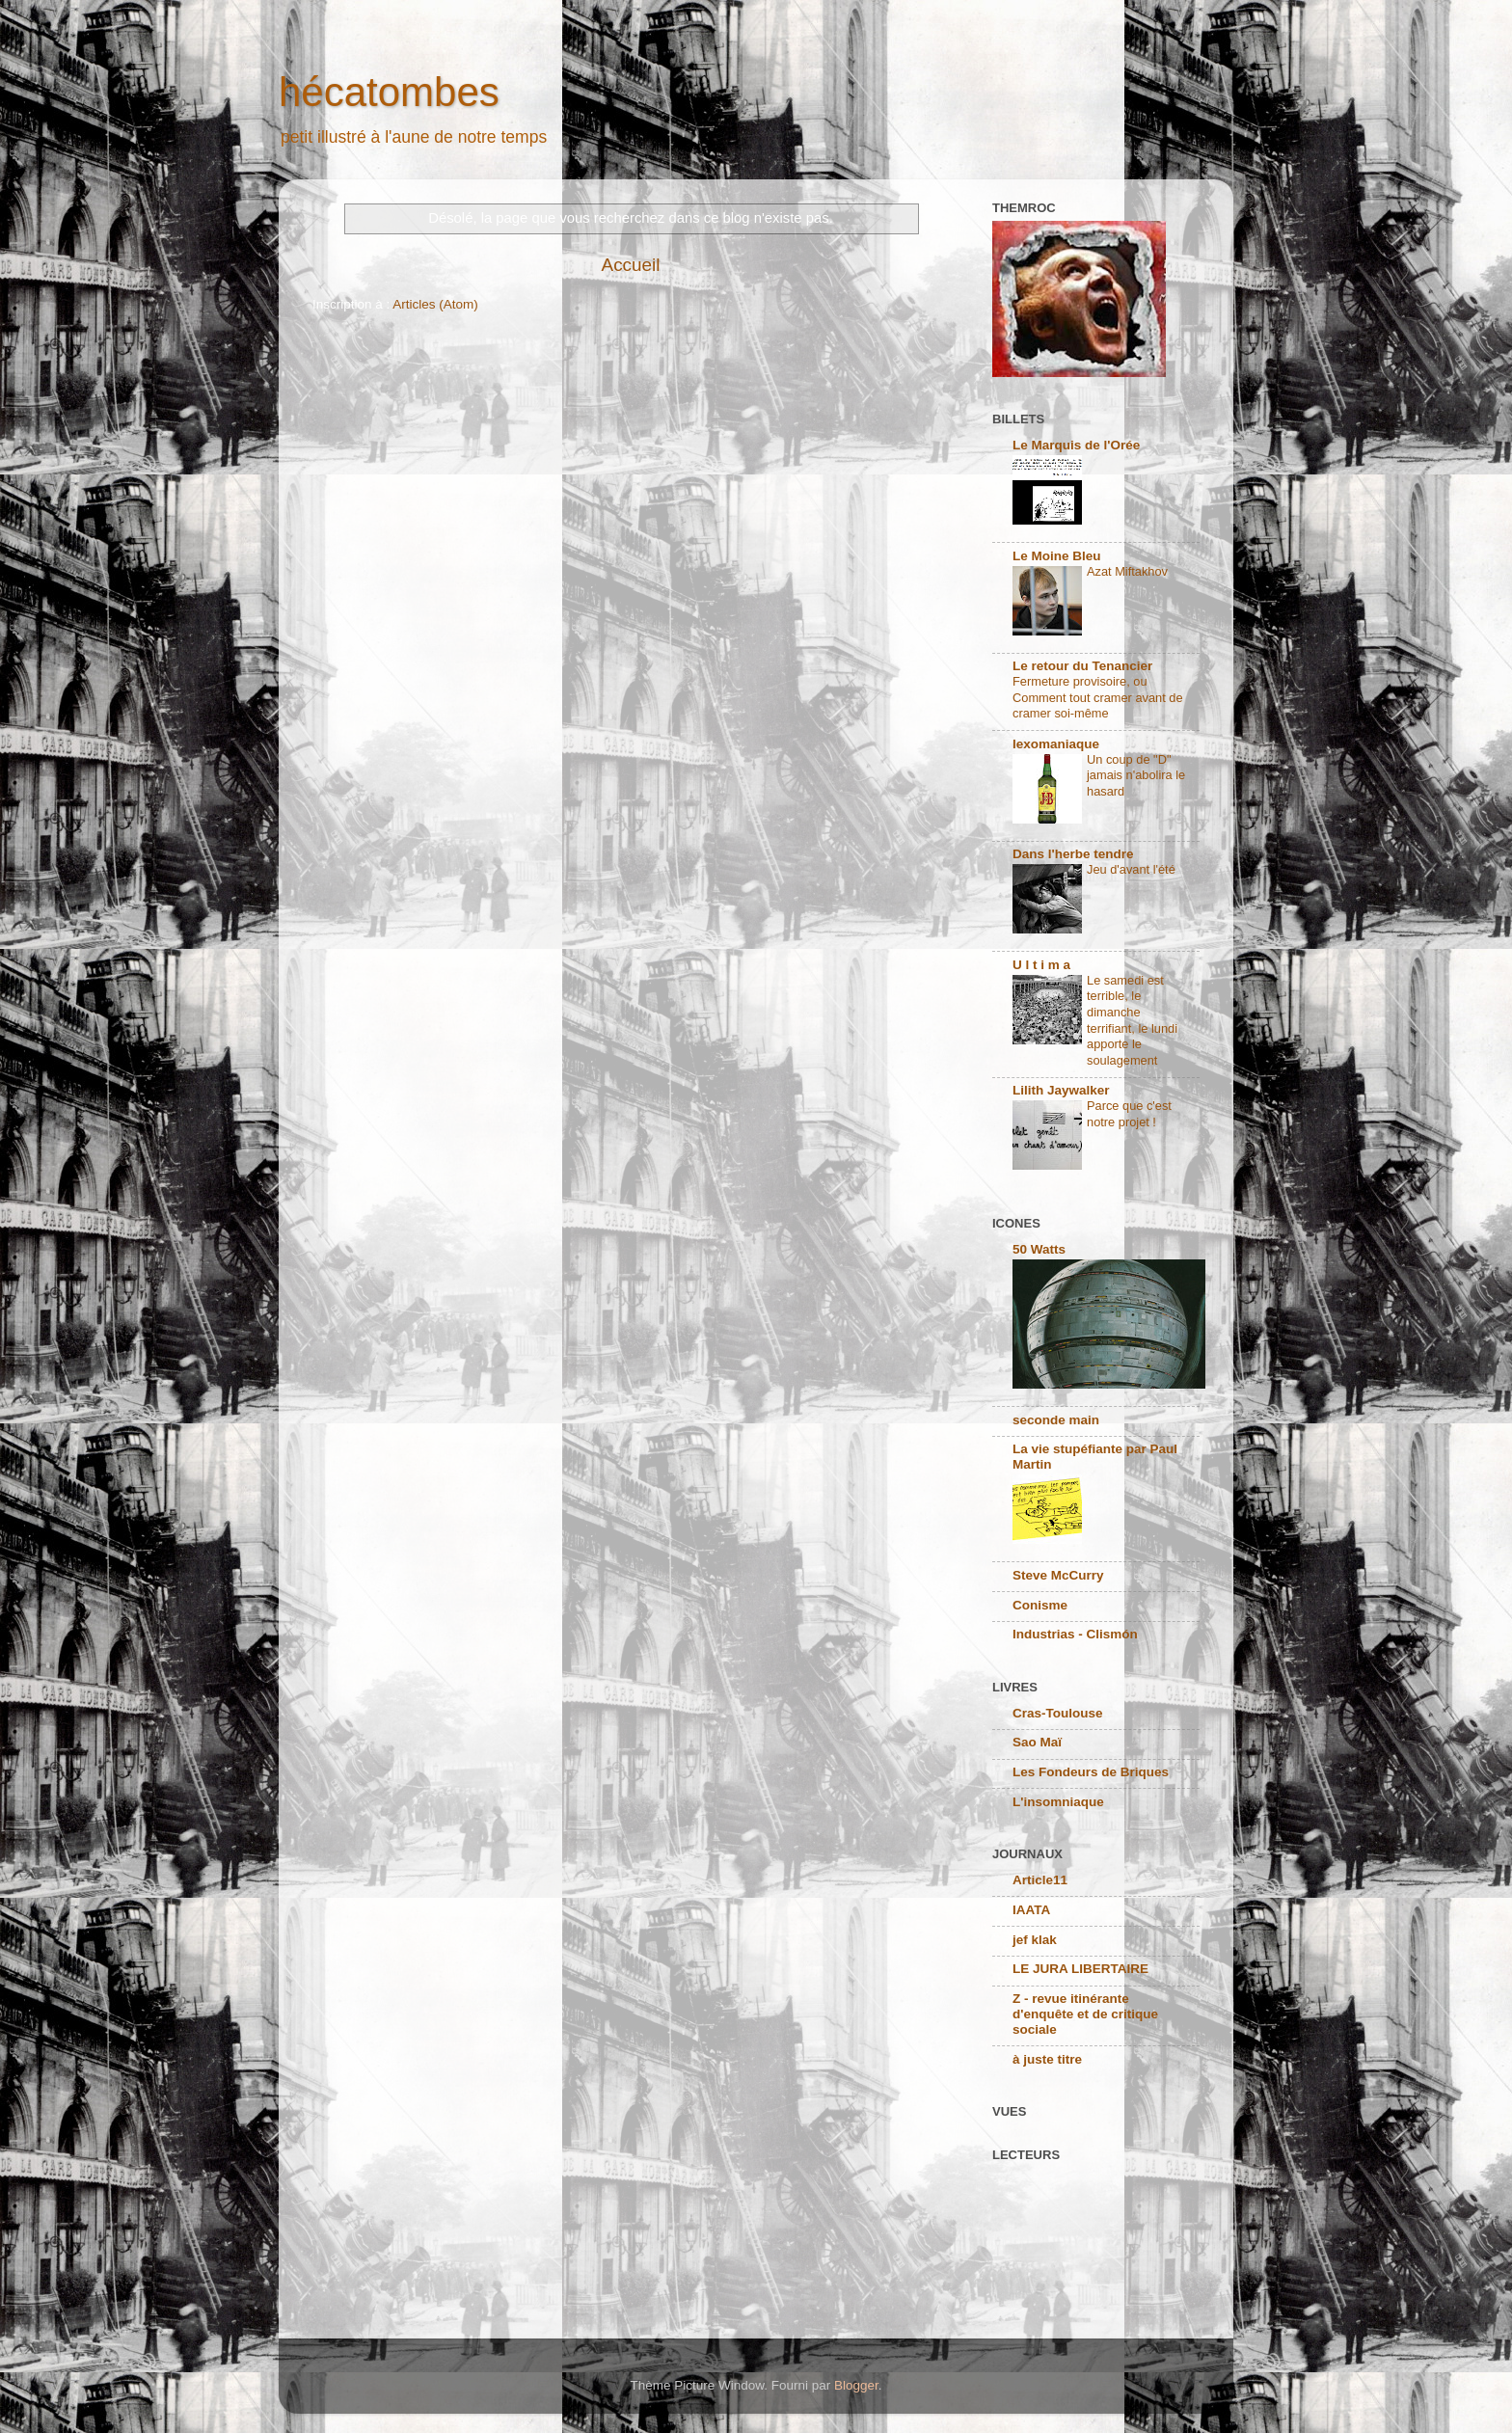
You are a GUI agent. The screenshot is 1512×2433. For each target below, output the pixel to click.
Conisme (1039, 1605)
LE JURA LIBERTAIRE (1080, 1968)
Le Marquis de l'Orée (1076, 445)
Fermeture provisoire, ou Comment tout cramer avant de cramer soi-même (1097, 697)
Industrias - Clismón (1075, 1634)
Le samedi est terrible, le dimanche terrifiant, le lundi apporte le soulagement (1132, 1020)
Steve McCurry (1058, 1575)
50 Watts (1039, 1249)
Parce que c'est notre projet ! (1129, 1113)
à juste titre (1047, 2059)
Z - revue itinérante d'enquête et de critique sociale (1085, 2014)
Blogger (856, 2385)
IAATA (1031, 1910)
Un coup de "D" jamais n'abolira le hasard (1136, 775)
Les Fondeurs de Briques (1090, 1772)
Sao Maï (1037, 1742)
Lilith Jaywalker (1061, 1090)
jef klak (1034, 1940)
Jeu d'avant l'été (1131, 869)
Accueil (631, 265)
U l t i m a (1041, 965)
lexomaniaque (1055, 744)
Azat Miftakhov (1127, 571)
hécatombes (389, 92)
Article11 (1039, 1880)
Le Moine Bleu (1056, 556)
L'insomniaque (1058, 1802)
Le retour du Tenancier (1082, 666)
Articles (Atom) (435, 304)
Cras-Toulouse (1057, 1713)
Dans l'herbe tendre (1073, 854)
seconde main (1055, 1420)
